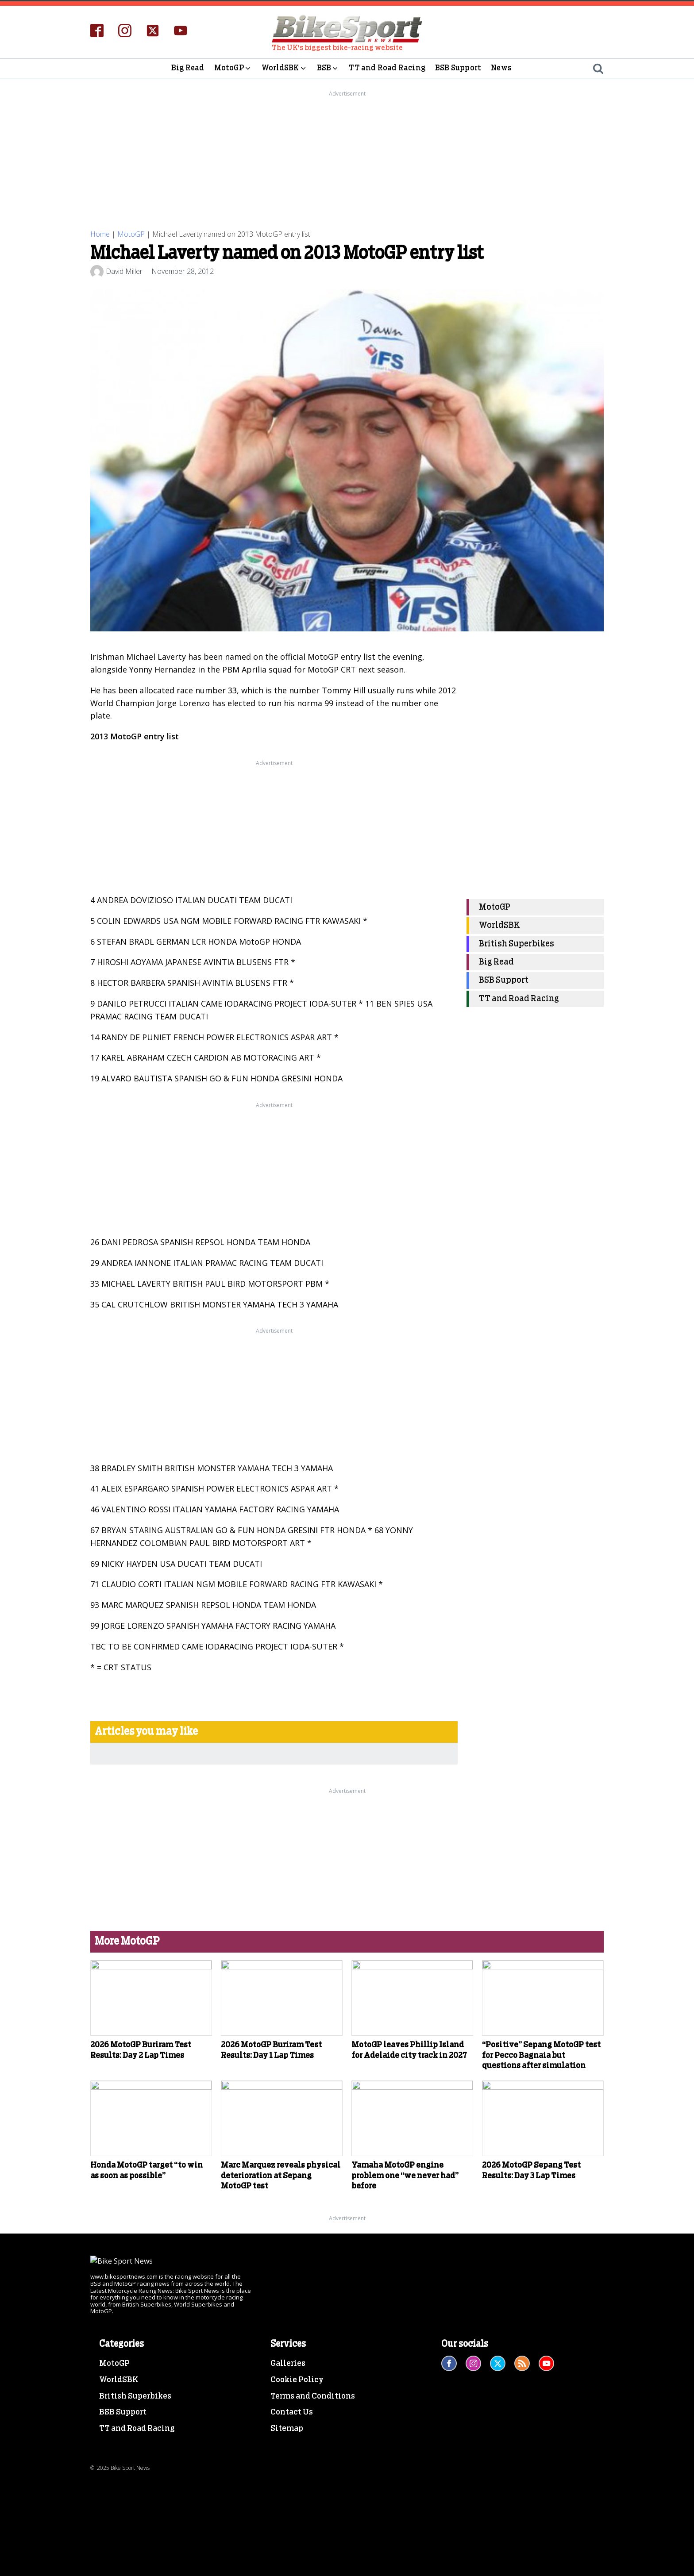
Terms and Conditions (312, 2500)
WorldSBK (284, 68)
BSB (328, 68)
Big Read (187, 68)
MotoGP (233, 68)
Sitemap (286, 2533)
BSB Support (458, 68)
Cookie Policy (297, 2484)
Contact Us (291, 2516)
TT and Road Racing (387, 68)
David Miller (124, 271)
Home (100, 234)
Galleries (287, 2467)
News (501, 68)
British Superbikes (516, 944)
